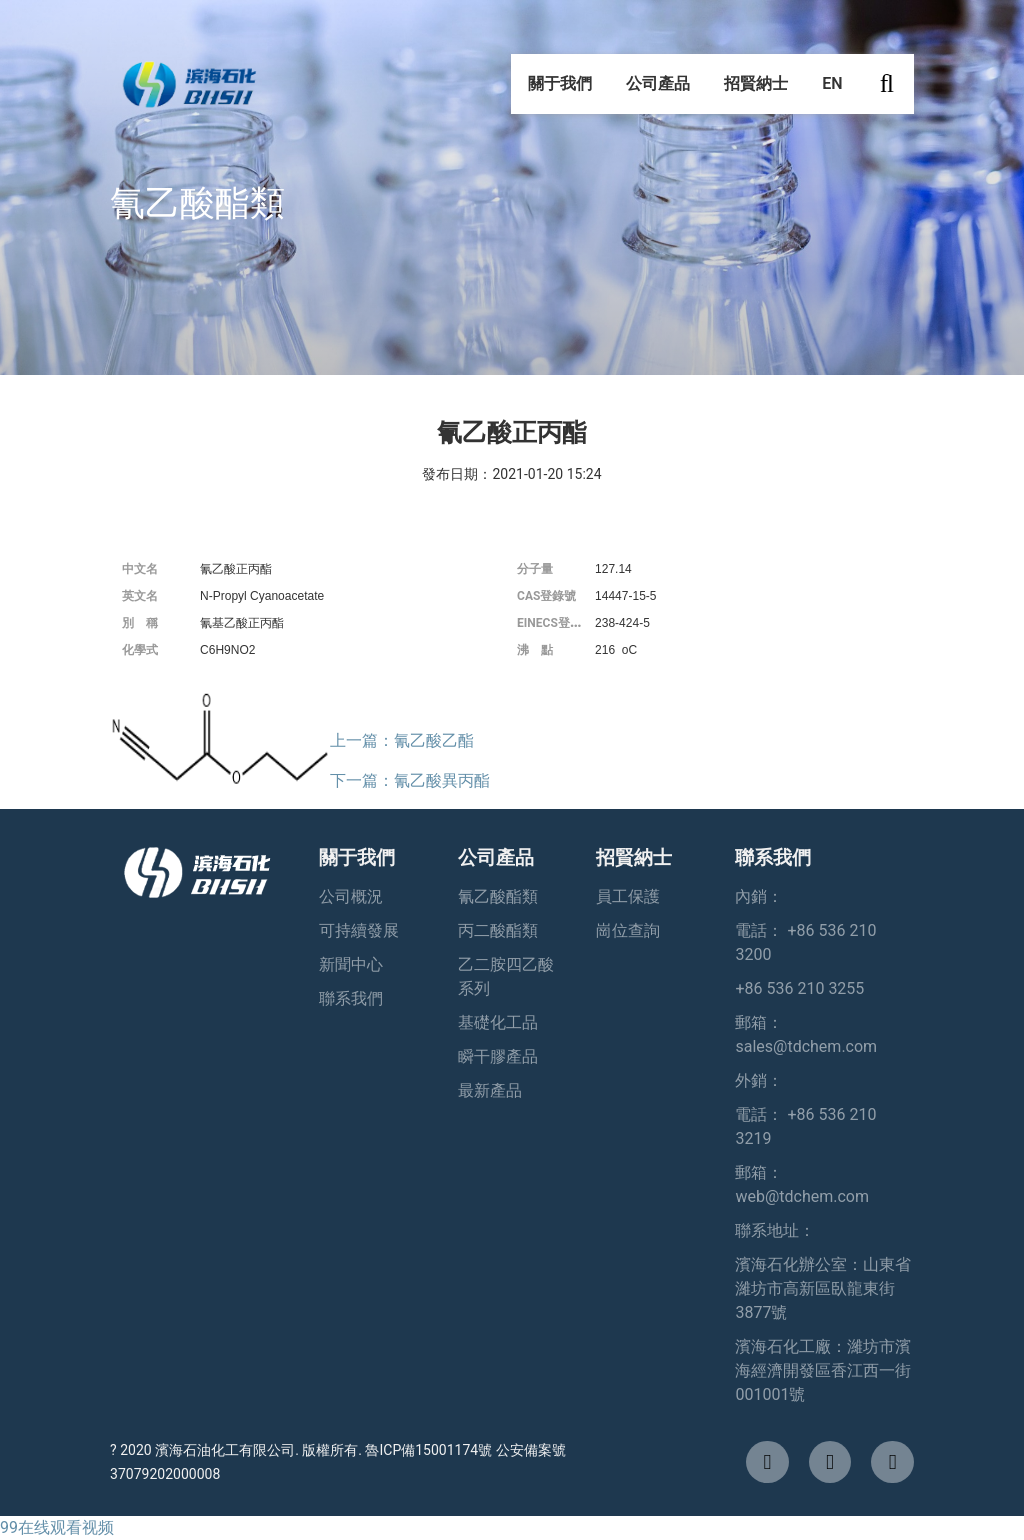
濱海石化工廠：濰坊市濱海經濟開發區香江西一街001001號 (823, 1370)
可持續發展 (359, 930)
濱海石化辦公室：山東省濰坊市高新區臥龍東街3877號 (823, 1288)
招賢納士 (756, 89)
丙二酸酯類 (498, 930)
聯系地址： (775, 1230)
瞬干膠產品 (498, 1056)
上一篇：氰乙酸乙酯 (402, 740)
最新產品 (490, 1090)
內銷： (759, 896)
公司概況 (351, 896)
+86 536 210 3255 (799, 988)
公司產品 (658, 89)
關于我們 (560, 89)
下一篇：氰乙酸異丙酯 (410, 780)
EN (832, 89)
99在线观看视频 (57, 1527)
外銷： (759, 1080)
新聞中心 (351, 964)
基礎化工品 (498, 1022)
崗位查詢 (628, 930)
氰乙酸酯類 (498, 896)
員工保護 (628, 896)
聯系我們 (351, 998)
